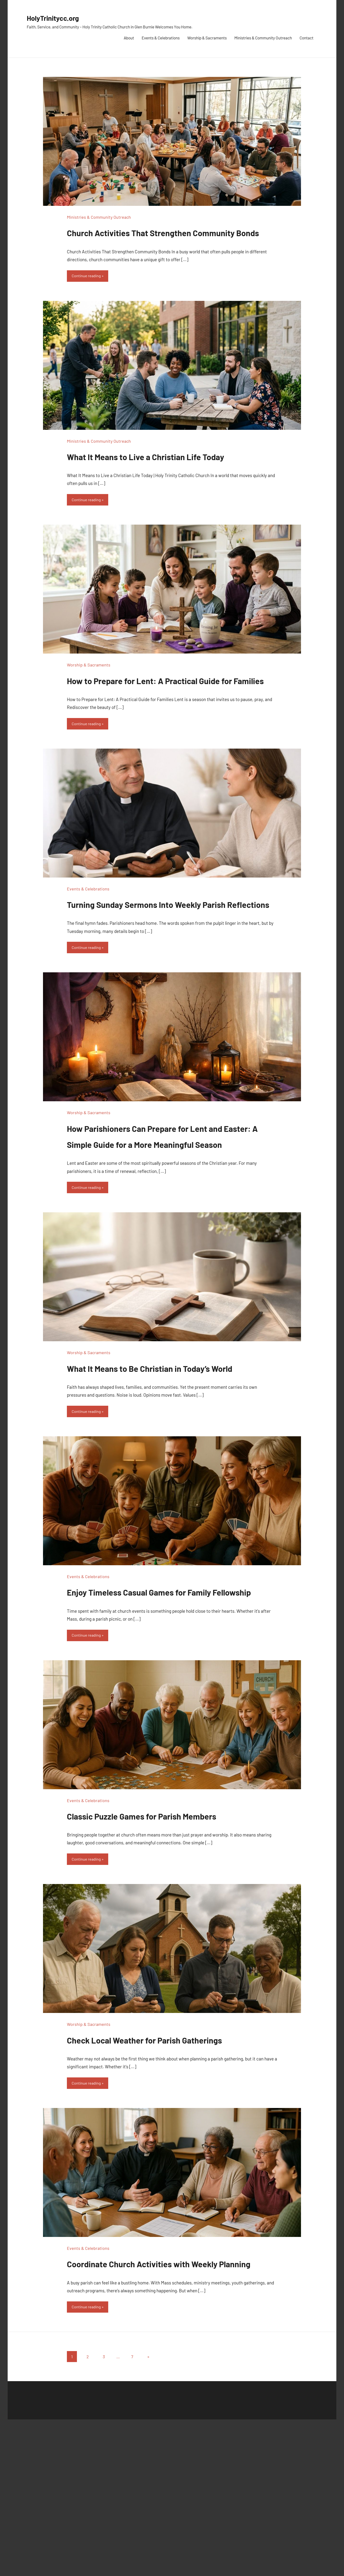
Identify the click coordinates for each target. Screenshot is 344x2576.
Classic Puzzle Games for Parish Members (171, 1936)
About (129, 37)
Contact (306, 37)
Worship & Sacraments (207, 37)
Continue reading (88, 292)
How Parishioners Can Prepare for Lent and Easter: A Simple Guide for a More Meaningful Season (164, 1212)
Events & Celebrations (161, 37)
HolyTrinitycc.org (59, 17)
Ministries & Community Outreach (263, 37)
